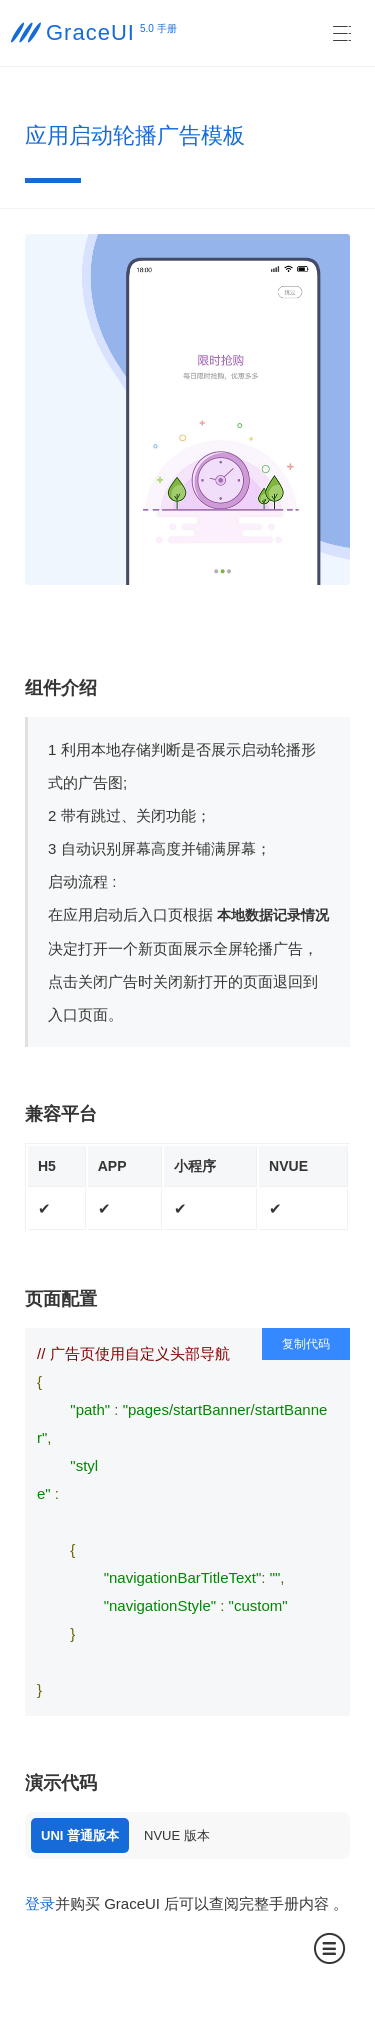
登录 (40, 1903)
